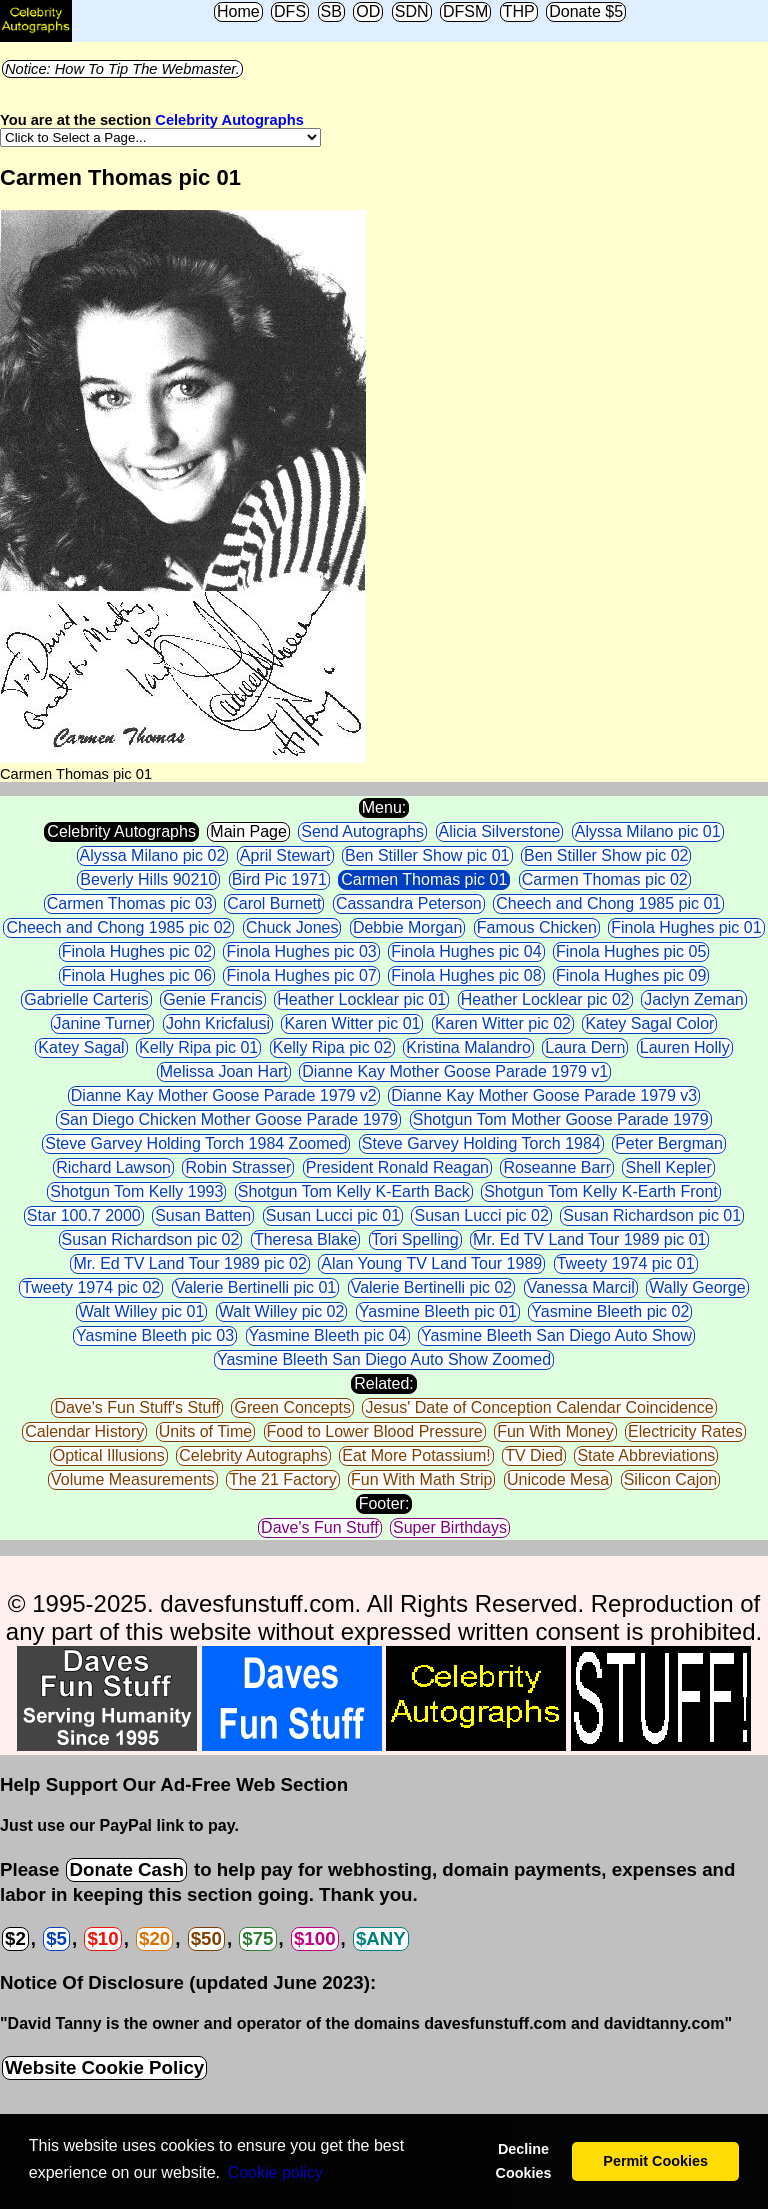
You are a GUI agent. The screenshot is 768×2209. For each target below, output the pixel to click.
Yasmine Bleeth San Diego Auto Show (556, 1335)
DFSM (465, 11)
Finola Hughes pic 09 (631, 975)
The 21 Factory (283, 1479)
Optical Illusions (109, 1455)
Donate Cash (126, 1869)
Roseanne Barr (557, 1167)
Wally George (697, 1287)
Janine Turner (103, 1023)
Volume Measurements (133, 1479)
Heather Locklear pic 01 (361, 999)
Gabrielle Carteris (86, 999)
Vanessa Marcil (581, 1287)
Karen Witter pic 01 (352, 1023)
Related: (384, 1383)
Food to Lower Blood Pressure (375, 1431)
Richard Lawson (113, 1167)
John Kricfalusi (218, 1023)
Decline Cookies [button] (523, 2161)
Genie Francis (213, 999)
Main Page (248, 831)
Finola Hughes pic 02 (137, 951)
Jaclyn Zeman (694, 999)
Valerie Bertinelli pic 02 (432, 1287)
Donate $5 (586, 11)
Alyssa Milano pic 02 (153, 855)
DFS (290, 11)
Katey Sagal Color (649, 1023)
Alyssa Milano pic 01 (648, 831)
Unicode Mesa (558, 1479)
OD (368, 11)
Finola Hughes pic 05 (631, 951)
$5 (56, 1938)
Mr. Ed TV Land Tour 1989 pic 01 (589, 1239)
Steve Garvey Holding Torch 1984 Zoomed (196, 1143)
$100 (315, 1938)
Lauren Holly (685, 1047)
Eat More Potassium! (416, 1455)
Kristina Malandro (468, 1047)
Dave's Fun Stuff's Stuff (137, 1407)
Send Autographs (362, 831)
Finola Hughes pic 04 (466, 951)
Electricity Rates (685, 1431)
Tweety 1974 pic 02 (91, 1287)
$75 (257, 1938)
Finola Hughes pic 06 (137, 975)
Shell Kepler (668, 1167)
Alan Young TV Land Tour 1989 (431, 1263)
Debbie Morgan (407, 927)
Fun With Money (555, 1431)
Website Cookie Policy (104, 2067)
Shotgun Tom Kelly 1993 (136, 1191)
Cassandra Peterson (409, 903)
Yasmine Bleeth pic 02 (610, 1311)
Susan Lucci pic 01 (333, 1215)
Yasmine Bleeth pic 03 (155, 1335)
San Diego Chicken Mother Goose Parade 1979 (228, 1119)
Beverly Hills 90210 (148, 879)
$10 (102, 1938)
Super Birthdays (450, 1527)
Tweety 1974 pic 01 (626, 1263)
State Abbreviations (646, 1455)
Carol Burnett (274, 903)
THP (519, 11)
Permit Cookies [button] (655, 2161)
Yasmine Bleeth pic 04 (328, 1335)
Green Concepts (292, 1407)
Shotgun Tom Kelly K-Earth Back (354, 1191)
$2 (15, 1938)
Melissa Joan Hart (224, 1071)
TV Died (534, 1455)
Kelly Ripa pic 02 (332, 1047)
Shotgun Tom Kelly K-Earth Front (601, 1191)
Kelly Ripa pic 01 (198, 1047)
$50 (206, 1938)
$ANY (381, 1938)
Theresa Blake (305, 1239)
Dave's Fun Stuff (319, 1527)
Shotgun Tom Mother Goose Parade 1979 (561, 1119)
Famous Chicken (537, 927)
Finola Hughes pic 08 (466, 975)
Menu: (384, 807)
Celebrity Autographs (229, 120)
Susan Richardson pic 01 (652, 1215)
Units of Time (205, 1431)
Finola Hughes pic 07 (301, 975)
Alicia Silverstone (500, 831)
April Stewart (285, 855)
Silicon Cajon (670, 1479)
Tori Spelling (415, 1239)
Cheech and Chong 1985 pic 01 (608, 903)
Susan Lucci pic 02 (481, 1215)
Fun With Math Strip (421, 1479)
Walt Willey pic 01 (142, 1311)
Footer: (384, 1503)
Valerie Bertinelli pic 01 (256, 1287)
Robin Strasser (238, 1167)
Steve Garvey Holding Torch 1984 (481, 1143)
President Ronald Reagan (397, 1167)
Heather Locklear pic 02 (545, 999)
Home (238, 11)
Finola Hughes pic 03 (301, 951)
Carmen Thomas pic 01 (424, 879)
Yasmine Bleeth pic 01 (438, 1311)
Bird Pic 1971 (279, 879)
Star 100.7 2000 (84, 1215)
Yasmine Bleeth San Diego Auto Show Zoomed (384, 1359)
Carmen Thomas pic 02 (605, 879)
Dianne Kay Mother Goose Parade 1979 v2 (224, 1095)
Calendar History (84, 1431)
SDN (412, 11)
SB (331, 11)
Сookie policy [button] (275, 2172)
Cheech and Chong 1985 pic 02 (118, 927)
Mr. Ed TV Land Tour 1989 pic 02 (189, 1263)
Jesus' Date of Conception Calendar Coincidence (539, 1407)
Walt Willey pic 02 (282, 1311)
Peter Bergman (669, 1143)
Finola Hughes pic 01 (686, 927)
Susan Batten (203, 1215)
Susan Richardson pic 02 (151, 1239)
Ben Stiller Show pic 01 (427, 855)
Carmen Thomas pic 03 (130, 903)
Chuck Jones (292, 927)
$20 (154, 1938)
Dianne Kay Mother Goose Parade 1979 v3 (544, 1095)
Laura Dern (585, 1047)
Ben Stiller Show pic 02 (606, 855)
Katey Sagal (81, 1047)
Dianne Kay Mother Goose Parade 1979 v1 (455, 1071)
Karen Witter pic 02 (503, 1023)
